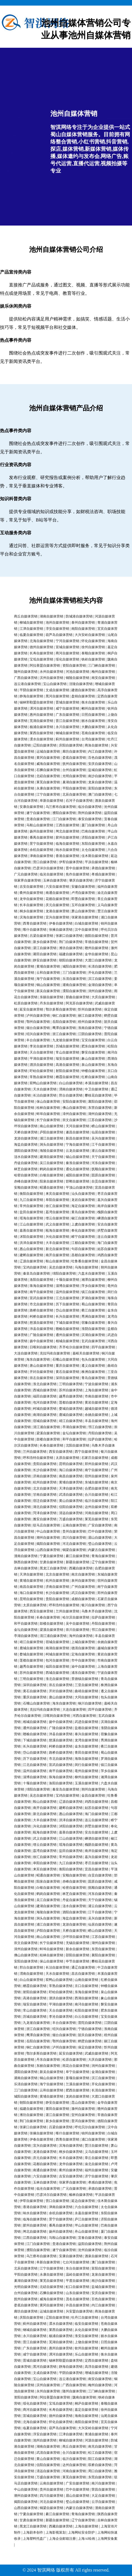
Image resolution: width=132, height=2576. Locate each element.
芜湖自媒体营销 (41, 721)
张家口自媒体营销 (69, 936)
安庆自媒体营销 (100, 764)
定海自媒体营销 (83, 1654)
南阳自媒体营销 (83, 629)
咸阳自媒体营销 (77, 1175)
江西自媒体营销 (67, 825)
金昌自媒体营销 (93, 1795)
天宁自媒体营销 (103, 1157)
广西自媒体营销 (25, 678)
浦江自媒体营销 (51, 1138)
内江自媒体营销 (100, 751)
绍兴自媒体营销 (38, 1034)
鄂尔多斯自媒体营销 (61, 1009)
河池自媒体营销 (77, 672)
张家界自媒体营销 (27, 880)
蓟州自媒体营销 (67, 739)
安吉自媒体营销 (96, 1832)
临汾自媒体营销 (90, 807)
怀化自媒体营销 (93, 641)
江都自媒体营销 (83, 1243)
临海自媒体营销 (67, 844)
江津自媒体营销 (31, 629)
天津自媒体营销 (70, 1488)
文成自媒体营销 (57, 690)
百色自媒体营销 (100, 758)
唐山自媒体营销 (41, 1366)
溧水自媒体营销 (41, 739)
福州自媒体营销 (96, 2170)
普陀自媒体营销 (90, 2023)
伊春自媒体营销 (60, 923)
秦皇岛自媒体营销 (36, 1273)
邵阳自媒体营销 (77, 1955)
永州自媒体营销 (51, 672)
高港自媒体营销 (67, 1065)
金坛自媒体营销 (74, 1433)
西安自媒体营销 (60, 1452)
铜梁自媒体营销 (74, 1550)
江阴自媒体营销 (90, 1034)
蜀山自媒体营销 (93, 1304)
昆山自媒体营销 (83, 2103)
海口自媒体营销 (70, 1470)
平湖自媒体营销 (41, 1058)
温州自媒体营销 (67, 1292)
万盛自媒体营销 (70, 1519)
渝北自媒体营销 (96, 2164)
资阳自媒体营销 (74, 665)
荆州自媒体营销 (90, 813)
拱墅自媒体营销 (96, 1826)
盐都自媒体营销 (86, 1728)
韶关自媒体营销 (90, 2035)
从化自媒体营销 (86, 2330)
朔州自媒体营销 (93, 1789)
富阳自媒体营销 (100, 788)
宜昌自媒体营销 (96, 1869)
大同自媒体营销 (86, 1697)
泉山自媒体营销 (93, 1065)
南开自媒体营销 (57, 1255)
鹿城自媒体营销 (70, 1415)
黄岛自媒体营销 (83, 1212)
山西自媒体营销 (48, 1550)
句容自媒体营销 (83, 1249)
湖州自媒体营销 (100, 1114)
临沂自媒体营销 (96, 1501)
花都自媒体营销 (57, 899)
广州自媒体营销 (83, 1587)
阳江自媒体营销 (100, 2459)
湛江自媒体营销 (44, 948)
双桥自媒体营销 (100, 2465)
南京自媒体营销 (83, 1574)
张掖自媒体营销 (60, 930)
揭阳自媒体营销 (48, 1544)
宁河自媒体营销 (67, 641)
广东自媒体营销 (67, 715)
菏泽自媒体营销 (44, 1513)
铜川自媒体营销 (90, 1703)
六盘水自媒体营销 (91, 1273)
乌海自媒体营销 (86, 1267)
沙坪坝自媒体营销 (75, 1937)
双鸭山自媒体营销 (43, 1083)
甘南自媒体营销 (44, 1495)
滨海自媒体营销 (31, 917)
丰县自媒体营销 (96, 1421)
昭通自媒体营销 (51, 1187)
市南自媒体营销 (96, 1396)
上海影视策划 (56, 2532)
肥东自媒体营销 (93, 1046)
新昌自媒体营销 (77, 1138)
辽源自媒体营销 (31, 1261)
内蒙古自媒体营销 (101, 1550)
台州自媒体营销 (74, 770)
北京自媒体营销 (44, 1488)
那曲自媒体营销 (77, 997)
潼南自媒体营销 (25, 1556)
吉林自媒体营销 (25, 1568)
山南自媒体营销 (86, 1980)
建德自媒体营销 (83, 690)
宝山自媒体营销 (55, 684)
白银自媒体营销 (51, 1175)
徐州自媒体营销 (93, 647)
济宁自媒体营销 (96, 2176)
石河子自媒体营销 (79, 801)
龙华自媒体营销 (31, 899)
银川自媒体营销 (93, 1605)
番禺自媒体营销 (41, 837)
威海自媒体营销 (48, 764)
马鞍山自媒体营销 (39, 825)
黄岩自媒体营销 (96, 1402)
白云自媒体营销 (86, 2017)
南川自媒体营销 (103, 2483)
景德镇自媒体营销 (84, 1679)
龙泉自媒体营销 (100, 782)
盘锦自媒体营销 (83, 696)
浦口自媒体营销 (93, 2139)
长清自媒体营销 (100, 966)
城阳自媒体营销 (74, 966)
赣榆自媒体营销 (67, 1329)
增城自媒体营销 (96, 2373)
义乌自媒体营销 (96, 2152)
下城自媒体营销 (67, 1323)
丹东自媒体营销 (51, 1003)
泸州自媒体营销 (38, 1016)
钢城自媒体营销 (67, 733)
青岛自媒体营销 (93, 1378)
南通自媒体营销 (57, 893)
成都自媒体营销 (83, 1599)
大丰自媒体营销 (57, 1243)
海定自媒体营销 (83, 1206)
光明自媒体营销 (74, 776)
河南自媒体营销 (96, 1513)
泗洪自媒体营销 (41, 1065)
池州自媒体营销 (57, 622)
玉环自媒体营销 (83, 905)
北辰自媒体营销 (74, 794)
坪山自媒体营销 (86, 2225)
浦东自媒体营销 (83, 1673)
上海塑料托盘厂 (34, 2539)
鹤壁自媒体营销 (90, 2041)
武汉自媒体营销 (83, 1593)
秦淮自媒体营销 (77, 1163)
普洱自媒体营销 (83, 2121)
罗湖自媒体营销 (93, 1298)
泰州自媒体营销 (83, 622)
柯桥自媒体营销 (41, 1316)
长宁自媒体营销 (48, 1120)
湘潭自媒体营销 (93, 1280)
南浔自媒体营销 (86, 2004)
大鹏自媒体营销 (93, 727)
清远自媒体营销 (70, 1513)
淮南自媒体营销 (90, 1028)
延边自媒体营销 (83, 2201)
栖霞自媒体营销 (67, 1077)
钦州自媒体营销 (86, 2348)
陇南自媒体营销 (84, 2397)
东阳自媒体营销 (93, 844)
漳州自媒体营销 (74, 1114)
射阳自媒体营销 (67, 1071)
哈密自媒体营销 (25, 1175)
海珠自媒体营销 (86, 1759)
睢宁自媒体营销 (83, 1237)
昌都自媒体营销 (83, 1255)
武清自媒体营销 (70, 1495)
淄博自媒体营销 (67, 1286)
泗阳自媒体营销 (25, 1151)
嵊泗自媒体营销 (96, 1838)
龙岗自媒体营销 (77, 2096)
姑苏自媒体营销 (96, 1808)
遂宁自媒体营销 (38, 813)
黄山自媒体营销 (70, 1501)
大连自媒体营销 (25, 1353)
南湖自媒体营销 (44, 1415)
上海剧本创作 (33, 2532)
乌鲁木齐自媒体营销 (96, 1611)
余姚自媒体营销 (96, 1415)
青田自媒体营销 (86, 1752)
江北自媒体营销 (67, 1298)
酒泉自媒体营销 (96, 2256)
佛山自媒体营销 (74, 1108)
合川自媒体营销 (96, 1495)
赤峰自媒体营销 (25, 1181)
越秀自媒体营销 (70, 1396)
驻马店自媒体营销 (46, 1525)
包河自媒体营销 (44, 1402)
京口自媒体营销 (86, 1986)
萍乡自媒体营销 (93, 1286)
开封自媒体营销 (41, 1372)
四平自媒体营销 (103, 1347)
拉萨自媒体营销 (100, 1439)
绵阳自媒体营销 (64, 1273)
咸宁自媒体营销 (67, 708)
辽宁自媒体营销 (103, 1562)
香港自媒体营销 (67, 856)
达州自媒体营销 (96, 1507)
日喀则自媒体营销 (43, 1347)
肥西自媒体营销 (77, 2090)
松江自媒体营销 (100, 2453)
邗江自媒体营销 (100, 1427)
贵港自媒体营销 (38, 819)
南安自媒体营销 (103, 678)
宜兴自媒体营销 (57, 917)
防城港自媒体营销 (79, 616)
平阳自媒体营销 (74, 788)
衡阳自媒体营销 (31, 1194)
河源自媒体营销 (96, 2440)
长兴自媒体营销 (67, 1316)
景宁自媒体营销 (41, 844)
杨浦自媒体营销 (41, 727)
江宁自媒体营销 (48, 794)
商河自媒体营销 (67, 653)
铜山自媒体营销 (48, 985)
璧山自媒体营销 (100, 1544)
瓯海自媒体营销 (57, 1230)
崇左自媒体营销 (41, 1378)
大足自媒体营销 (103, 2496)
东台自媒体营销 (77, 2268)
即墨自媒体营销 (83, 899)
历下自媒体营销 (67, 1304)
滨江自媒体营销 (100, 979)
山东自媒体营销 (77, 2293)
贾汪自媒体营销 (96, 2146)
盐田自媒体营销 (31, 1212)
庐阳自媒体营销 (51, 1132)
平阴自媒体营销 (31, 690)
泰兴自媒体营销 (86, 1734)
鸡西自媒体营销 (96, 1802)
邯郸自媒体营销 (77, 1181)
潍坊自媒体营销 (70, 948)
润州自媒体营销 (100, 991)
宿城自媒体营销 (44, 1421)
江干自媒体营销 (103, 1144)
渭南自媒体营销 (70, 1089)
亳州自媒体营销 (86, 1771)
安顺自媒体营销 (25, 1187)
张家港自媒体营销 (84, 917)
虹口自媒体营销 (77, 2287)
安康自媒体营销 (31, 807)
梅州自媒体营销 (103, 672)
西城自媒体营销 (44, 1390)
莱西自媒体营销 (41, 733)
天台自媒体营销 (41, 1052)
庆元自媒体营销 (57, 905)
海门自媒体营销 (96, 1814)
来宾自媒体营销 (57, 1194)
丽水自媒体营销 (93, 721)
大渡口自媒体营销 (98, 960)
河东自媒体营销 (103, 1163)
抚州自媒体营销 (74, 764)
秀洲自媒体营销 (93, 1316)
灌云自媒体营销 (103, 1151)
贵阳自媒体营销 (44, 1464)
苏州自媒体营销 (70, 1390)
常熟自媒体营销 (41, 1077)
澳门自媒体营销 (100, 794)
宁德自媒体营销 (90, 2029)
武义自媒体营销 (57, 1224)
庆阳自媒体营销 (70, 745)
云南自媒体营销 (74, 1525)
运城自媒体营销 (48, 751)
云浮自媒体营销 (103, 2502)
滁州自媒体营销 (83, 2109)
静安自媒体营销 (44, 960)
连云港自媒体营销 (27, 684)
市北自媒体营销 (41, 1304)
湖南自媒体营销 (51, 616)
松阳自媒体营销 (86, 2010)
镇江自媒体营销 (93, 1292)
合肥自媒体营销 (96, 1488)
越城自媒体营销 (96, 1409)
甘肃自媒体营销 (51, 1562)
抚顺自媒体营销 (103, 1169)
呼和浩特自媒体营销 (38, 1458)
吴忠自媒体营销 (60, 1267)
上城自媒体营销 (83, 1642)
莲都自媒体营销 (70, 1402)
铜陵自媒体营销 (77, 678)
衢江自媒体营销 (93, 1310)
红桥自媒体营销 (93, 1077)
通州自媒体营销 (67, 1335)
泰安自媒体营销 (90, 819)
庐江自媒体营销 (86, 2219)
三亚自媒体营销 (86, 1685)
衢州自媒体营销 (31, 893)
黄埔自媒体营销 (48, 966)
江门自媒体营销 (64, 819)
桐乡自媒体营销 (31, 911)
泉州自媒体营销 (83, 1581)
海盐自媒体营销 (25, 1144)
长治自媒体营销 (44, 1095)
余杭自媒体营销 (41, 850)
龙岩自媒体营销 (83, 1200)
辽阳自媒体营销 (44, 745)
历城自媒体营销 (67, 1046)
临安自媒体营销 (86, 2324)
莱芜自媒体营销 (48, 782)
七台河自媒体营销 (75, 2262)
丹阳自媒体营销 (100, 1433)
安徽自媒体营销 (83, 887)
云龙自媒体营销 (77, 1151)
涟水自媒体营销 (25, 1157)
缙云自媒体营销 (57, 1218)
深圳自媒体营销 (67, 1378)
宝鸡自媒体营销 (34, 1267)
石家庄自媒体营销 (94, 1458)
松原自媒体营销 (25, 1003)
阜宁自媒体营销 (77, 2072)
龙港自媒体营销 (57, 911)
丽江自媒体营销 (90, 1016)
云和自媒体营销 (48, 973)
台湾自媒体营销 (93, 739)
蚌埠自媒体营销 (48, 1114)
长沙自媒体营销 (44, 1470)
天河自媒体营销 (77, 1126)
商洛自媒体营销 (96, 745)
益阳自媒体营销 (90, 2244)
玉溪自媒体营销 (86, 1783)
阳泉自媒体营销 (51, 1181)
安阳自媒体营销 (74, 1101)
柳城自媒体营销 (31, 622)
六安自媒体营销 (57, 887)
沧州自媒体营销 (90, 2250)
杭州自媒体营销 (44, 1482)
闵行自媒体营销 (86, 1765)
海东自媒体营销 (38, 1359)
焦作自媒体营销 (77, 874)
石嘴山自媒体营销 (65, 1359)
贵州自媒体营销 (74, 1531)
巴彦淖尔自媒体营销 (48, 868)
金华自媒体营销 (96, 954)
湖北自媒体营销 (44, 1507)
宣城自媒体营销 (67, 647)
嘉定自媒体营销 (86, 2410)
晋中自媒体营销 (77, 868)
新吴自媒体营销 (48, 991)
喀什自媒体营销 (34, 930)
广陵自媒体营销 (41, 1335)
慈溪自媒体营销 (41, 1323)
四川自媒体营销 (74, 1538)
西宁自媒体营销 (86, 1452)
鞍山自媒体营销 (57, 1261)
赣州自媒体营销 (96, 948)
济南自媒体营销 (44, 1476)
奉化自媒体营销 (83, 1230)
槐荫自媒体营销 (96, 1845)
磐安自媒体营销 (93, 1052)
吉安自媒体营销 (31, 887)
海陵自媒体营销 (51, 1151)
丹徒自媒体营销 (25, 1163)
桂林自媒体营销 (48, 1108)
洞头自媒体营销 (51, 1144)
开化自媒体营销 (100, 973)
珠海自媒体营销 (41, 1286)
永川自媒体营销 (67, 727)
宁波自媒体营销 (96, 1384)
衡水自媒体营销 (93, 702)
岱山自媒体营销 (67, 1310)
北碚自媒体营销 (48, 776)
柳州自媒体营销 (86, 1777)
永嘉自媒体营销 (86, 2213)
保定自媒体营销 (90, 2047)
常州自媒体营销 (31, 1206)
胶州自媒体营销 (67, 837)
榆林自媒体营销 (81, 2195)
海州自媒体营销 (81, 1636)
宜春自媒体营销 (90, 2238)
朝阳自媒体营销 (70, 960)
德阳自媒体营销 (96, 936)
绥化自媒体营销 (67, 659)
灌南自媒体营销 (74, 985)
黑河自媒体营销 (57, 696)
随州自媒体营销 (25, 672)
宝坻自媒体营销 (41, 659)
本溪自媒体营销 (96, 1083)
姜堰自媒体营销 (77, 2078)
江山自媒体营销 (31, 1224)
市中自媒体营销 (83, 1660)
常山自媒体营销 (67, 1052)
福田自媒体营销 (44, 1396)
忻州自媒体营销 (90, 1009)
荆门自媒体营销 (70, 942)
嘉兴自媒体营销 (96, 1857)
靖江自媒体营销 (70, 1421)
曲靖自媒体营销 (86, 1691)
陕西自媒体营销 (25, 1562)
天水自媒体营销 (44, 1089)
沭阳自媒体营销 (31, 1237)
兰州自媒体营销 (34, 1452)
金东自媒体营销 (86, 1746)
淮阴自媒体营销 (93, 1329)
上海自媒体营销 (96, 1390)
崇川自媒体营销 (77, 1630)
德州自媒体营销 (41, 647)
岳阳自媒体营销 (64, 1022)
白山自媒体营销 (70, 1083)
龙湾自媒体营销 (86, 1740)
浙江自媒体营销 (64, 1034)
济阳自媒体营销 (93, 837)
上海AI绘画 (86, 2539)
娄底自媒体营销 (74, 758)
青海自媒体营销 (103, 1556)
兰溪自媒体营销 (77, 2084)
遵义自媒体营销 (93, 1366)
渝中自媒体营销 (83, 1666)
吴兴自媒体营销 (103, 1138)
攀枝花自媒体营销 (98, 1095)
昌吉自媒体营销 (83, 1974)
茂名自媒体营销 (77, 2299)
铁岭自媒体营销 (93, 659)
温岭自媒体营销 (77, 2274)
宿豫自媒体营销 (93, 1323)
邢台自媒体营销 (70, 1095)
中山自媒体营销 (48, 1531)
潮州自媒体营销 (48, 1538)
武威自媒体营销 (96, 2053)
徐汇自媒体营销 (57, 1206)
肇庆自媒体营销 (81, 880)
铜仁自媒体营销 (64, 1016)
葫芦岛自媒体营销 (59, 635)
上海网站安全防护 (81, 2532)
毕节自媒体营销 (77, 1961)
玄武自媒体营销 (93, 1341)
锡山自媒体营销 (77, 1157)
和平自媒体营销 (74, 1439)
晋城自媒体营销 (67, 702)
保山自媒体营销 (48, 1101)
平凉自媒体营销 (96, 862)
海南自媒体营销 (86, 2416)
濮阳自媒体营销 (64, 813)
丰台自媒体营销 (38, 1040)
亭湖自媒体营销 (74, 1427)
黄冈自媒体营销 (48, 758)
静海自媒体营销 (31, 696)
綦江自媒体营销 (77, 1556)
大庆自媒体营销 (103, 997)
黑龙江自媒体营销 (53, 1568)
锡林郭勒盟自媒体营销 (36, 702)
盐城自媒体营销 (100, 770)
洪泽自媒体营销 (31, 1243)
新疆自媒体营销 (77, 1562)
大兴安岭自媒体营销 (90, 635)
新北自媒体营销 (57, 1249)
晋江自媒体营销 (67, 721)
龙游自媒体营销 (25, 1138)
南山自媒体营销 (51, 1126)
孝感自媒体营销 (103, 874)
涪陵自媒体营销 (81, 684)
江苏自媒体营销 (100, 1120)
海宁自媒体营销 (48, 979)
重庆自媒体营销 (67, 1366)
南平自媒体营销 (41, 1292)
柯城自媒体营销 (44, 1409)
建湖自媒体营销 (51, 1157)
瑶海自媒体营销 (31, 1218)
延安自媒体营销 (31, 1009)
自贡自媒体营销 (103, 1181)
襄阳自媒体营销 (100, 1101)
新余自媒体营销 (77, 1949)
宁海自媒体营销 (77, 1144)
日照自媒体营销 (93, 715)
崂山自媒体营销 (103, 1126)
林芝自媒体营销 (25, 1169)
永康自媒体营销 (48, 788)
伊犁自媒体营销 (70, 862)
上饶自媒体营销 (86, 2342)
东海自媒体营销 (86, 1992)
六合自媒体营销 (86, 2207)
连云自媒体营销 (96, 1820)
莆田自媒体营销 (44, 954)
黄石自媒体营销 (67, 1372)
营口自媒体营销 (44, 862)
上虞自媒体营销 (83, 1224)
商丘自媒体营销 (25, 616)
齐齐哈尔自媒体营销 (74, 1347)
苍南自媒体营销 (93, 733)
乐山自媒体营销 (86, 2354)
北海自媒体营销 (41, 641)
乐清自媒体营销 (74, 979)
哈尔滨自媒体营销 (75, 1617)
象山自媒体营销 (93, 1058)
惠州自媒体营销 (41, 715)
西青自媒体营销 (34, 923)
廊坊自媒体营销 (74, 751)
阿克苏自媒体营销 (79, 1003)
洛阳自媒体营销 (41, 1280)
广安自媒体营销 (100, 1525)
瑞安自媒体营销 (67, 1058)
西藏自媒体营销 (81, 1568)
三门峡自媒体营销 (101, 665)
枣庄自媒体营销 (96, 1863)
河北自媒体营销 (74, 1544)
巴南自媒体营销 (93, 831)
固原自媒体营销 (103, 1175)
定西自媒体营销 (96, 2360)
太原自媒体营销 (67, 1458)
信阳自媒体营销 (70, 1507)
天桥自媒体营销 (25, 1132)
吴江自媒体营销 (51, 1163)
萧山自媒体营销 (83, 911)
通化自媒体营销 (77, 1169)
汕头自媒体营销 (83, 1194)
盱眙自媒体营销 (41, 1071)
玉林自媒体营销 (55, 880)
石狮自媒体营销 (48, 770)
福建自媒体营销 (70, 954)
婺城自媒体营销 (70, 1409)
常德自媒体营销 (96, 942)
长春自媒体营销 (51, 1445)
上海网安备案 (107, 2539)
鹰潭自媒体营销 (64, 1028)
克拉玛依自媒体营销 (55, 1353)
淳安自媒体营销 (57, 629)
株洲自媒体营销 (93, 1372)
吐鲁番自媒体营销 (84, 1261)
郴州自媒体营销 (93, 708)
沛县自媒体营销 (41, 1329)
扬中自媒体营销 (41, 1341)
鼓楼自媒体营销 (48, 1439)
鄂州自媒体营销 (38, 1022)
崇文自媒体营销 (74, 1120)
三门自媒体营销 (74, 973)
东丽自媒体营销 (51, 997)
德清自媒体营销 (83, 1648)
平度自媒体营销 (77, 2281)
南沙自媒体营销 (100, 776)
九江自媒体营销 (31, 1200)
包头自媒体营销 (93, 1359)
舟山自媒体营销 (86, 2231)
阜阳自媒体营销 (57, 1200)
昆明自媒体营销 (70, 1464)
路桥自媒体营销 (41, 1310)
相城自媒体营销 (67, 1341)
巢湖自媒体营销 (74, 782)
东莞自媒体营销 (100, 2477)
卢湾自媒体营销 (83, 893)
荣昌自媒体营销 (103, 2489)
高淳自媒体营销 (96, 2367)
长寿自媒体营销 (41, 653)
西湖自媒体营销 (86, 1998)
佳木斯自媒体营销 (94, 856)
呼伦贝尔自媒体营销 (90, 2127)
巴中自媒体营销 (100, 1531)
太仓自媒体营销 (93, 850)
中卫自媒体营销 (96, 1089)
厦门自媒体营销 (93, 825)
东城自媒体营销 (96, 1482)
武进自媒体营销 (86, 1722)
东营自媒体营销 (100, 1108)
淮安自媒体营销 (86, 2336)
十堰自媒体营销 (67, 1280)
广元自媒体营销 (25, 874)
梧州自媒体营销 (90, 1022)
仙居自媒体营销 (103, 1132)
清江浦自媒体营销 (46, 1427)
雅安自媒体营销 (44, 1519)
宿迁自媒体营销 (44, 1501)
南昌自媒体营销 (70, 1476)
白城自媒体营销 (86, 923)
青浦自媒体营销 (96, 2434)
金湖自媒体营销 (100, 985)
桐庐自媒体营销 (86, 2403)
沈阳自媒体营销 (77, 1445)
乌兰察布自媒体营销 (61, 807)
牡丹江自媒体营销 (84, 2317)
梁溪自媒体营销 (48, 1433)
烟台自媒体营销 (38, 1028)
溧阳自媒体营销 (74, 991)
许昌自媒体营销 (77, 2305)
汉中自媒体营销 (86, 930)
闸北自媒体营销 (67, 831)
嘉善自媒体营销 (31, 1230)
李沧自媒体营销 (41, 1046)
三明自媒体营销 (70, 1384)
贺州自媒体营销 (83, 2115)
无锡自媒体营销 (77, 1943)
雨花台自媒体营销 (75, 2066)
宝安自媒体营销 (93, 1040)
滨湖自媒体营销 (93, 1335)
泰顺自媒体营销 (93, 653)
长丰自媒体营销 (31, 905)
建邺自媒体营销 (31, 1255)
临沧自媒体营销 (51, 874)
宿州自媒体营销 (96, 1476)
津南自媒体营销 (41, 856)
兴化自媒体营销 (57, 1237)
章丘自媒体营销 (96, 2158)
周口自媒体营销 (100, 2471)
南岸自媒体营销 (96, 1851)
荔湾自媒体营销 (57, 1212)
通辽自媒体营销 (83, 1967)
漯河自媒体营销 (41, 708)
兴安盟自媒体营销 (79, 2311)
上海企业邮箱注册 (62, 2539)
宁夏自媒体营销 (51, 1556)
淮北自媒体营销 (44, 1384)
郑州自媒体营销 (96, 1464)
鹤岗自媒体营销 (51, 1169)
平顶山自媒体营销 (79, 1187)
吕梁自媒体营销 (41, 936)
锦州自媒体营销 (93, 2133)
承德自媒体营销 (103, 868)
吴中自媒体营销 (77, 1623)
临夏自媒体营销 (31, 635)
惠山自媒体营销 (31, 1249)
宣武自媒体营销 (41, 1298)
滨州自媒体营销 (51, 678)
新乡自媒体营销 (44, 942)
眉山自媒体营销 (100, 1538)
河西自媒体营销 (84, 1716)
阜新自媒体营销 (51, 801)
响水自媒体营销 (67, 850)
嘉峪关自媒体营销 (85, 1353)
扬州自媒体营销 (41, 831)
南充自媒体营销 (100, 2446)
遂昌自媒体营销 (77, 1132)
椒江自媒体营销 (83, 1218)
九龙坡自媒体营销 (65, 1040)
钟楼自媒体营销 (93, 1071)
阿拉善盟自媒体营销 (45, 665)
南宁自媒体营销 (96, 1470)
